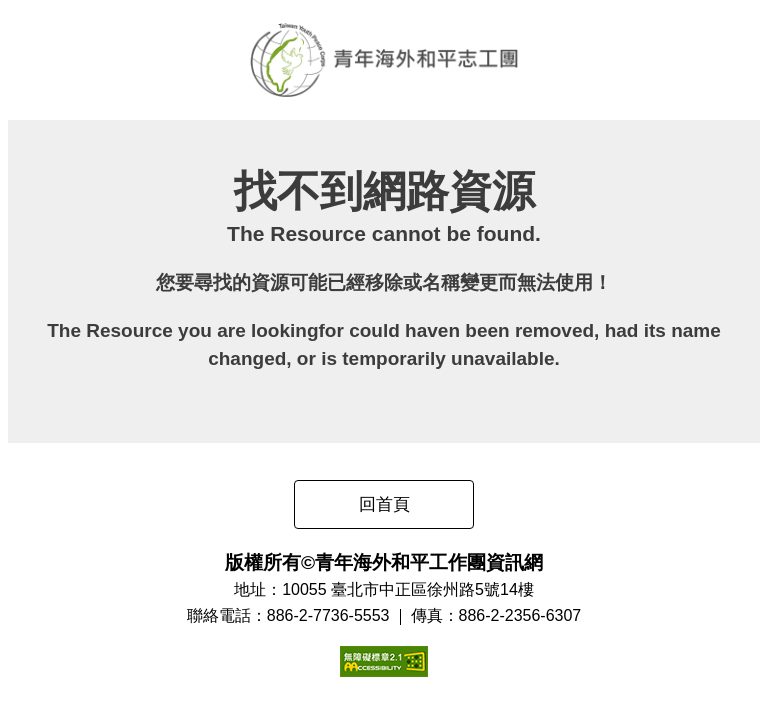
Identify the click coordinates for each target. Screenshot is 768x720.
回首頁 (384, 504)
